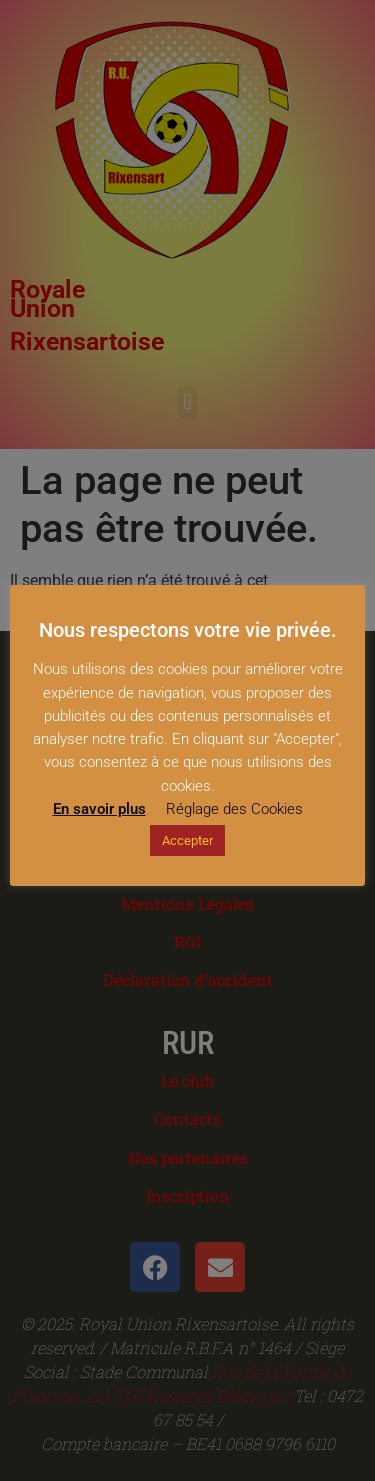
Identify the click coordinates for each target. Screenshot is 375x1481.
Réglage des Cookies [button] (234, 809)
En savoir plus (99, 809)
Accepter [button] (187, 840)
